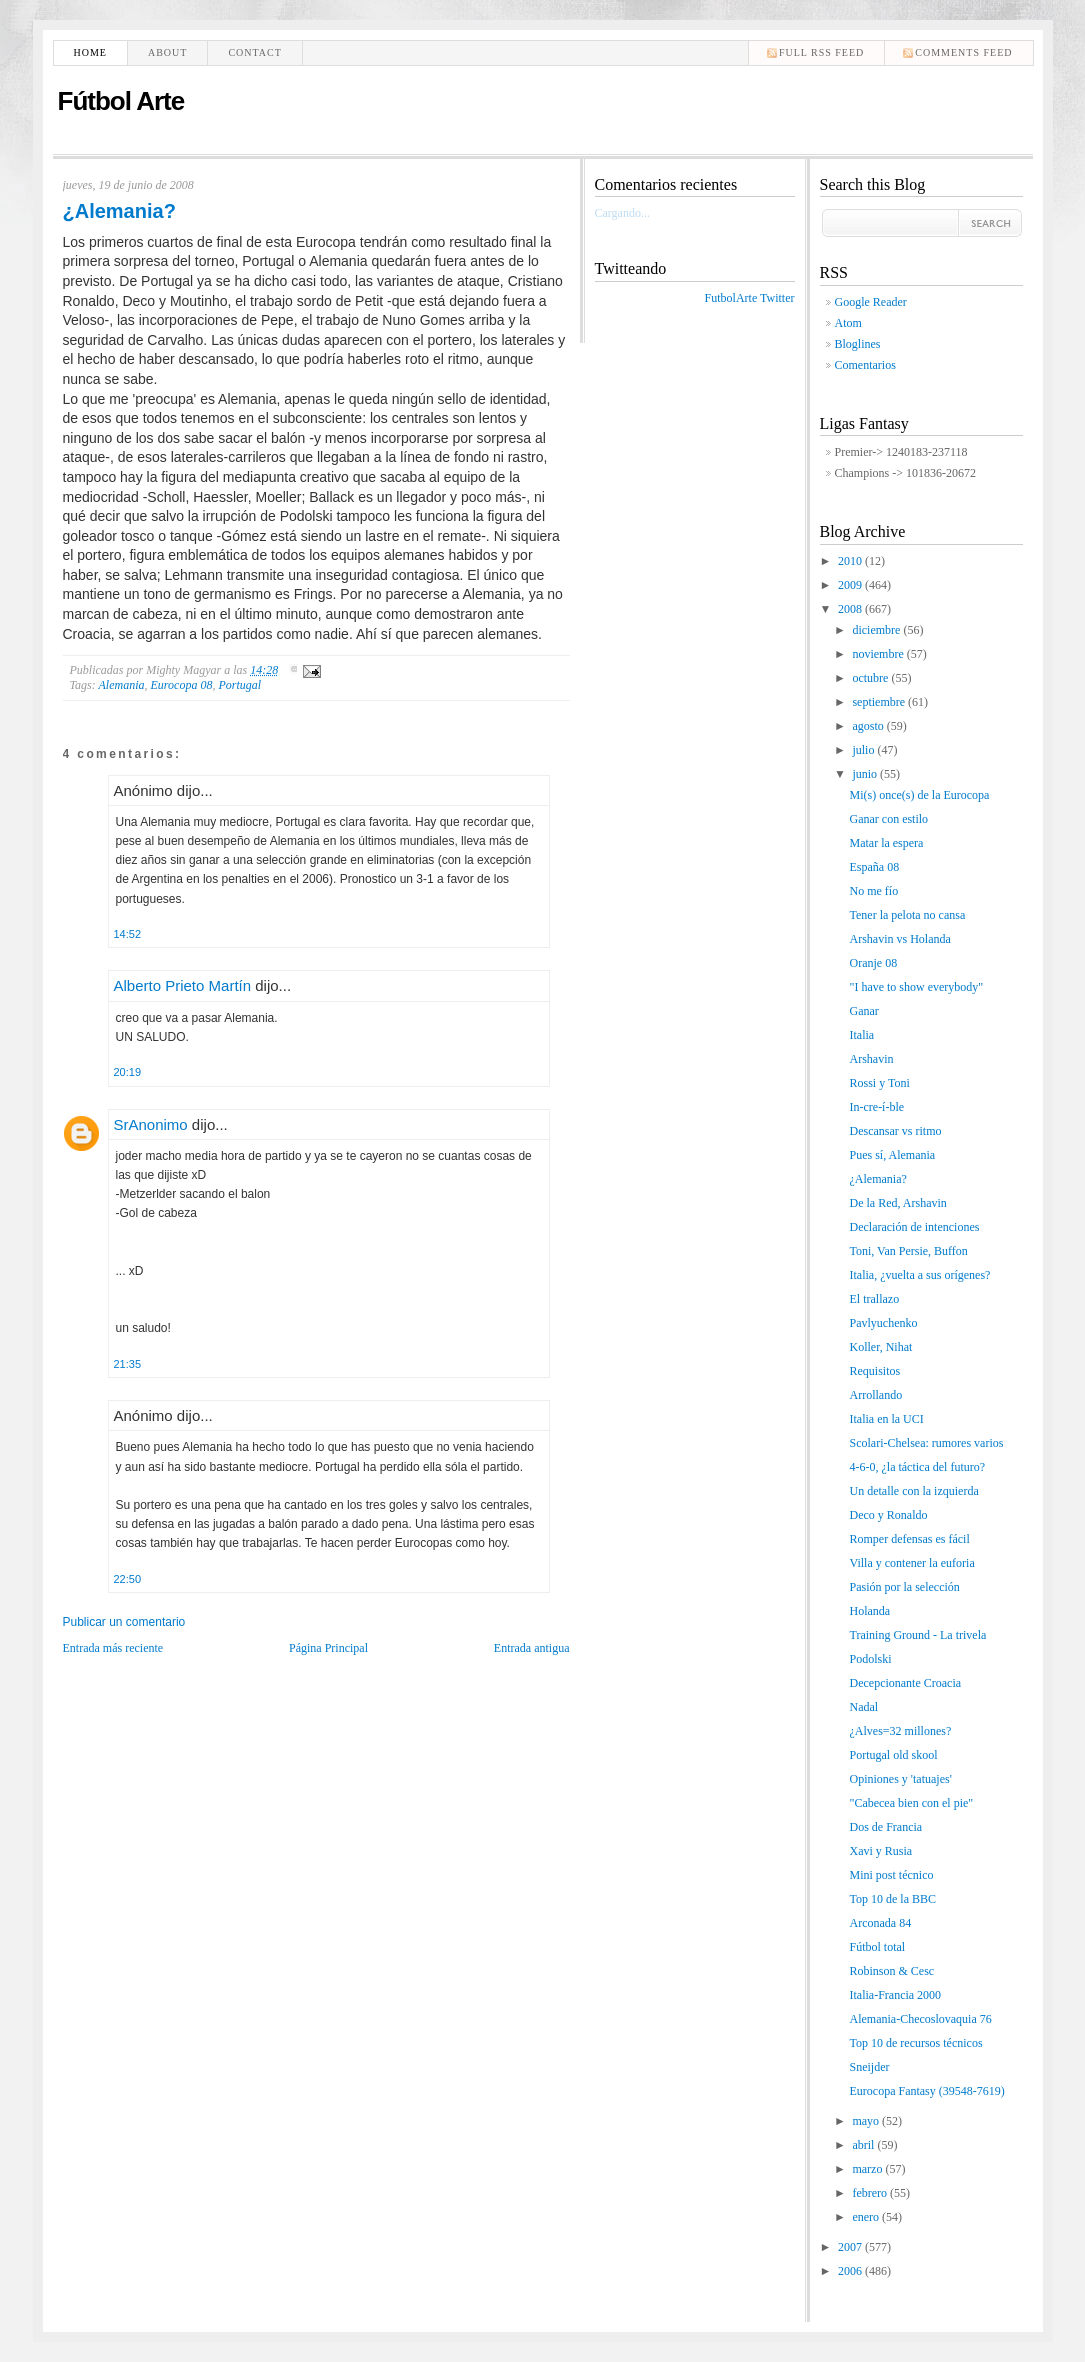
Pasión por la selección (904, 1587)
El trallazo (874, 1299)
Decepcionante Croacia (905, 1683)
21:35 (128, 1364)
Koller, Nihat (880, 1347)
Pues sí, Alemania (892, 1155)
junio (866, 774)
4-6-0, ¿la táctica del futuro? (917, 1467)
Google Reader (871, 302)
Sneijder (869, 2067)
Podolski (870, 1659)
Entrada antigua (532, 1648)
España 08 (874, 867)
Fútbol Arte (121, 101)
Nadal (863, 1707)
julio (864, 750)
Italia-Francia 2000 (895, 1995)
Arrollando (875, 1395)
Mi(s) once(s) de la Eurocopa (919, 795)
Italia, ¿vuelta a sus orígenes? (919, 1275)
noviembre (879, 654)
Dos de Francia (885, 1827)
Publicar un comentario (124, 1622)
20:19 (128, 1072)
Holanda (869, 1611)
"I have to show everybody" (916, 987)
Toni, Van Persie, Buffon (908, 1251)
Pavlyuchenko (883, 1323)
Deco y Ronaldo (888, 1515)
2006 (851, 2271)
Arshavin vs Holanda (899, 939)
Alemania (122, 685)
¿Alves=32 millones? (900, 1731)
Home (90, 52)
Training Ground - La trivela (917, 1635)
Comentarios (865, 365)
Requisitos (874, 1371)
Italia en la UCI (886, 1419)
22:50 (128, 1579)
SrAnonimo (151, 1124)
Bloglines (858, 344)
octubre (871, 678)
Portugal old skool (893, 1755)
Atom (848, 323)
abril (864, 2145)
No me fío (873, 891)
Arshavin (871, 1059)
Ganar (863, 1011)
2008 (851, 609)
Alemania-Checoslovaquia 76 (920, 2019)
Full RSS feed (821, 52)
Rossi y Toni (879, 1083)
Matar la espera (886, 843)
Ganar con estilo (888, 819)
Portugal (239, 685)
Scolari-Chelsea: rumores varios (926, 1443)
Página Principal (328, 1648)
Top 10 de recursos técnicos (915, 2043)
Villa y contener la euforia (911, 1563)
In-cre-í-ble (876, 1107)
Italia (861, 1035)
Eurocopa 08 (182, 685)
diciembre (877, 630)
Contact (254, 52)
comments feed (963, 52)
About (167, 52)
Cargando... (622, 213)
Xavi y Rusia (880, 1851)
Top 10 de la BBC (892, 1899)
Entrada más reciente (113, 1648)
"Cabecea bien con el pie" (911, 1803)
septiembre (880, 702)
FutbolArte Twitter (750, 298)
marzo (868, 2169)
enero (867, 2217)
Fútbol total (877, 1947)
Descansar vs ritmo (895, 1131)
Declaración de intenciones (914, 1227)
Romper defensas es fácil (909, 1539)
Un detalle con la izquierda (913, 1491)
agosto (869, 726)
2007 (851, 2247)
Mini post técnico (891, 1875)
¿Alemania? (119, 211)
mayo (867, 2121)
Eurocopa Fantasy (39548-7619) (926, 2091)
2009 (851, 585)
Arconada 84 (880, 1923)
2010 (851, 561)
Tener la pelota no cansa (907, 915)
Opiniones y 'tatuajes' (900, 1779)
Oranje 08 (873, 963)
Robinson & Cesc (891, 1971)
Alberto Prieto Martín (183, 985)
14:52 (128, 934)
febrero (871, 2193)
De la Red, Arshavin (897, 1203)
